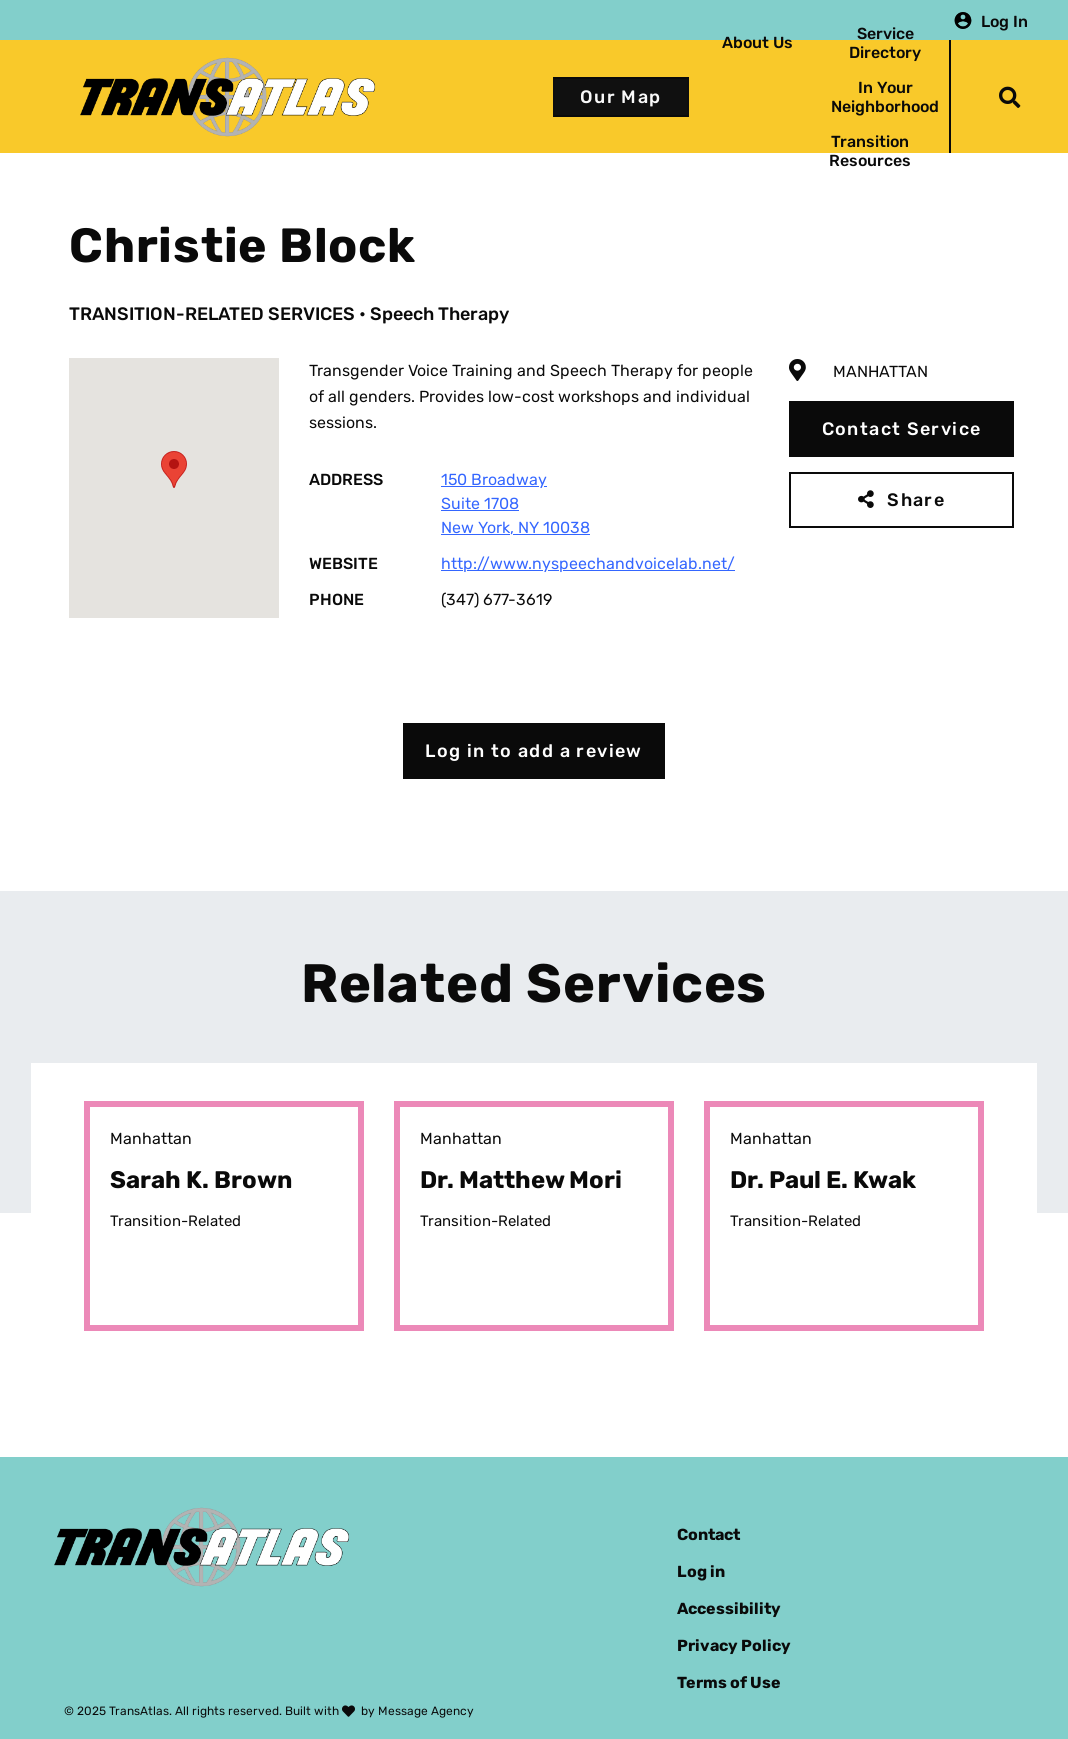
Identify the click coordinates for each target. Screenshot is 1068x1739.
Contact (708, 1534)
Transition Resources (870, 151)
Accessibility (729, 1608)
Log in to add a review (534, 751)
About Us (757, 42)
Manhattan (880, 371)
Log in (701, 1571)
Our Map (621, 97)
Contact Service (902, 429)
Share (916, 500)
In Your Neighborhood (885, 97)
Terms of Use (729, 1682)
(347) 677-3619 (496, 599)
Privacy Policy (734, 1645)
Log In (1004, 20)
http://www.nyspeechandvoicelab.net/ (588, 563)
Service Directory (885, 43)
